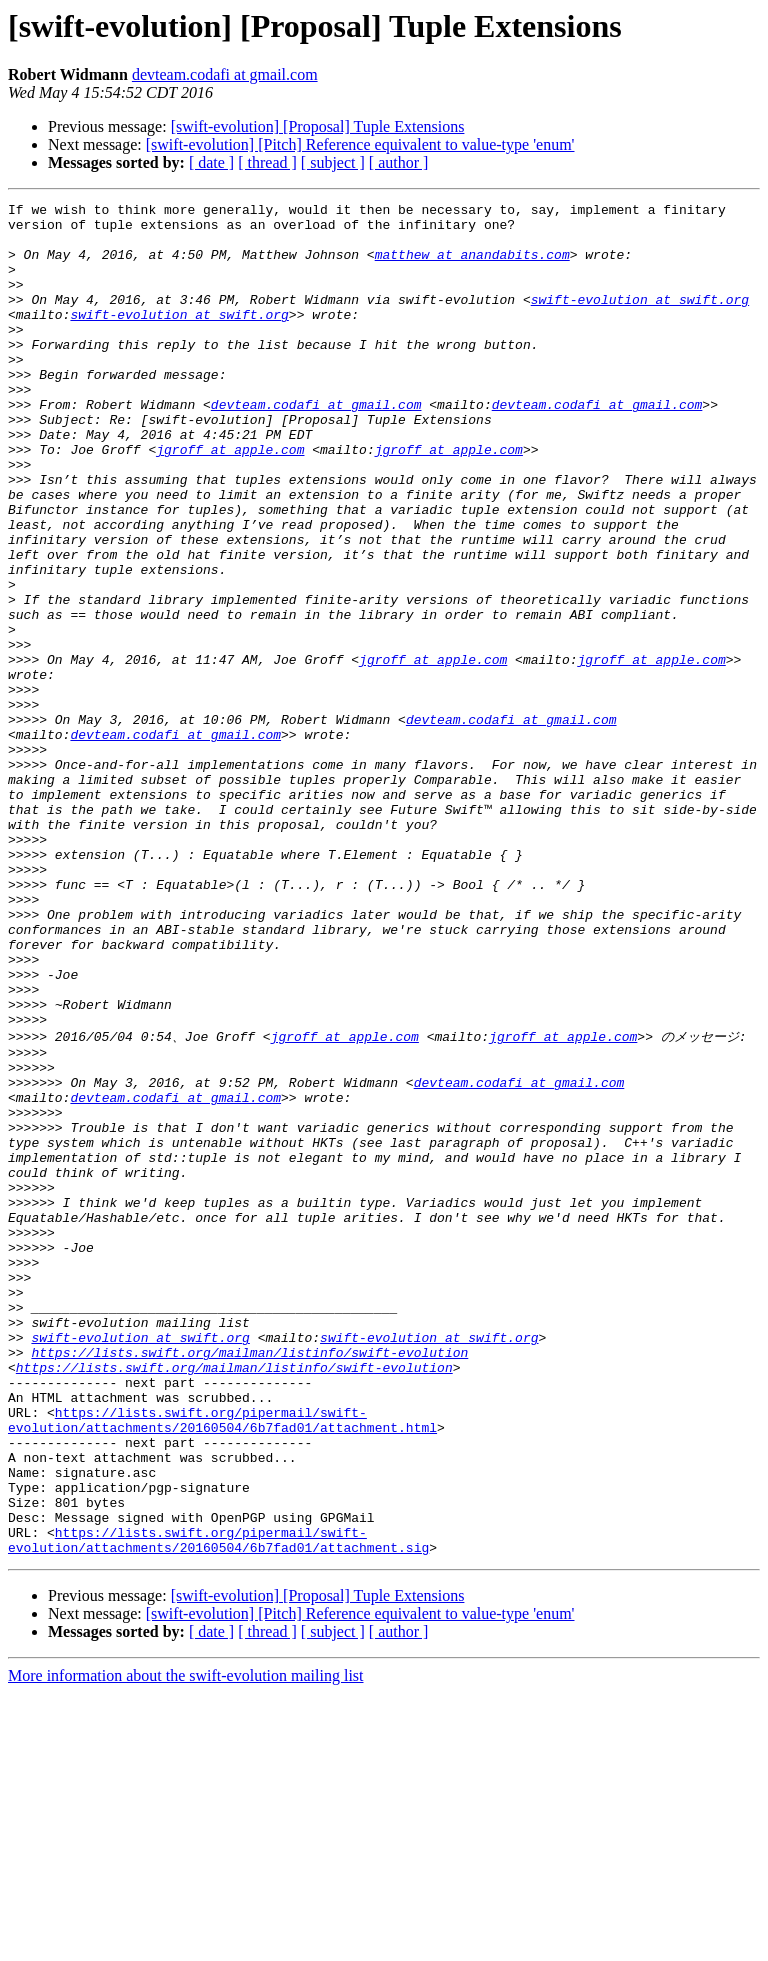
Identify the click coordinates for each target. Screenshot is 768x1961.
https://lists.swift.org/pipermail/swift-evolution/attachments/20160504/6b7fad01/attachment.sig (218, 1806)
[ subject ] (333, 162)
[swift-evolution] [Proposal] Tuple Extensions (318, 126)
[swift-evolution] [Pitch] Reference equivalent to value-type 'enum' (360, 144)
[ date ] (211, 162)
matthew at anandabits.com (472, 266)
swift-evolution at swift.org (640, 320)
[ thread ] (267, 162)
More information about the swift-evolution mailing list (186, 1943)
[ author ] (399, 162)
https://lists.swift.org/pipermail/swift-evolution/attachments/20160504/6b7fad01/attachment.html (222, 1662)
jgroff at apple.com (230, 500)
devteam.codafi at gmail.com (225, 74)
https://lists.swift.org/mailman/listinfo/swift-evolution (249, 1581)
